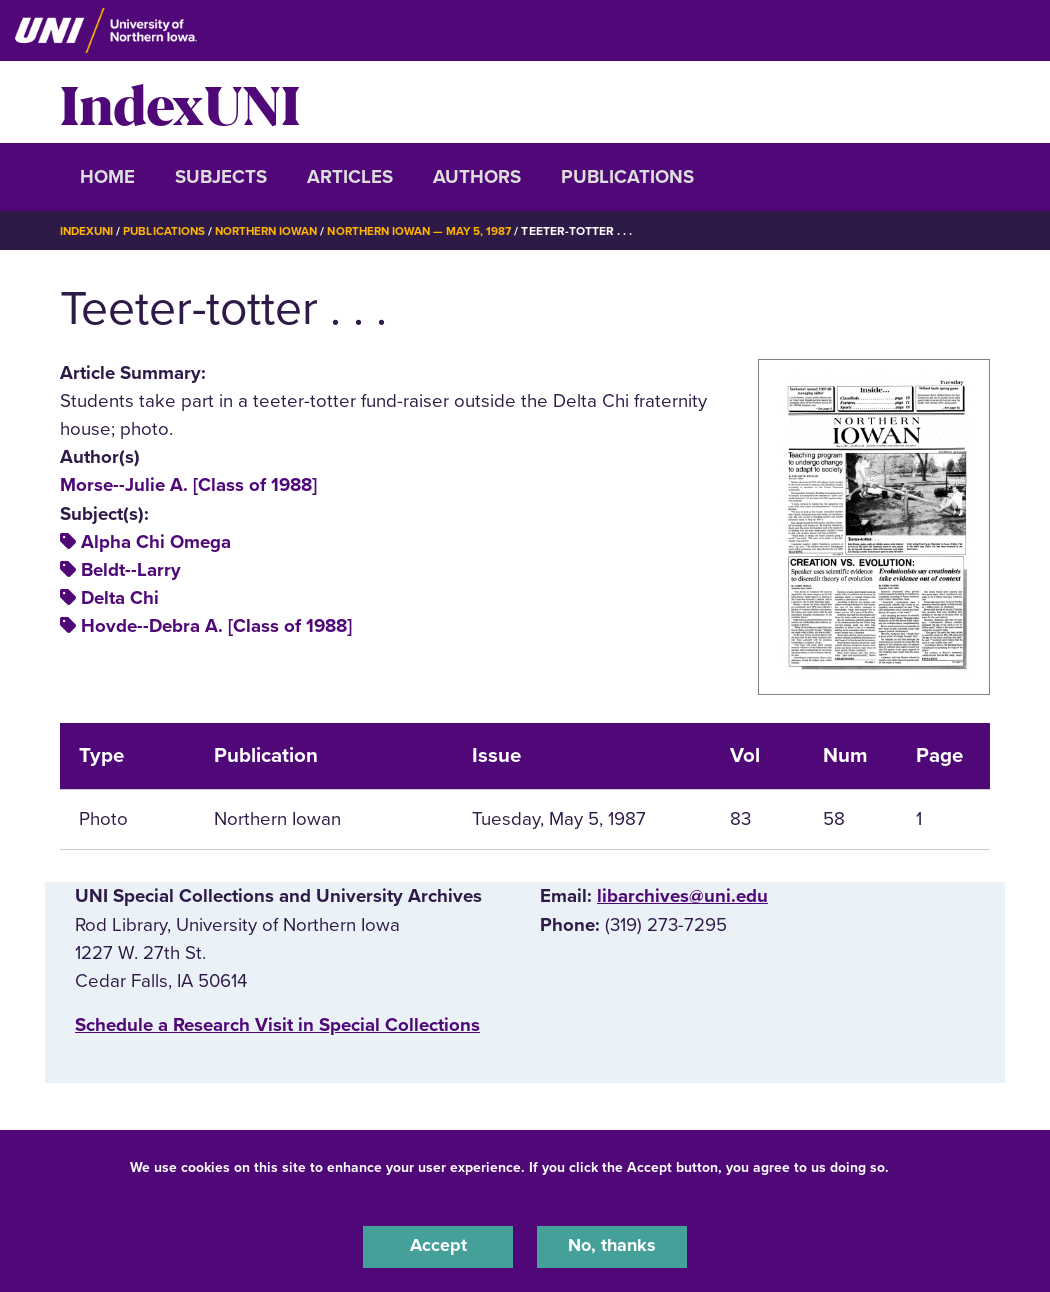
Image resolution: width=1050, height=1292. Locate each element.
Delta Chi (120, 598)
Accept (438, 1246)
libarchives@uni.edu (682, 896)
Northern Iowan (275, 231)
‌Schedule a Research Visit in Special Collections (277, 1025)
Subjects (221, 177)
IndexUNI (180, 102)
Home (107, 177)
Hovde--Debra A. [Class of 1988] (216, 626)
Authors (477, 177)
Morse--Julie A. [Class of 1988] (188, 485)
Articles (350, 177)
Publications (627, 177)
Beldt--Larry (131, 570)
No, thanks (612, 1246)
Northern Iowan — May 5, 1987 (436, 231)
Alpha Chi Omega (156, 542)
